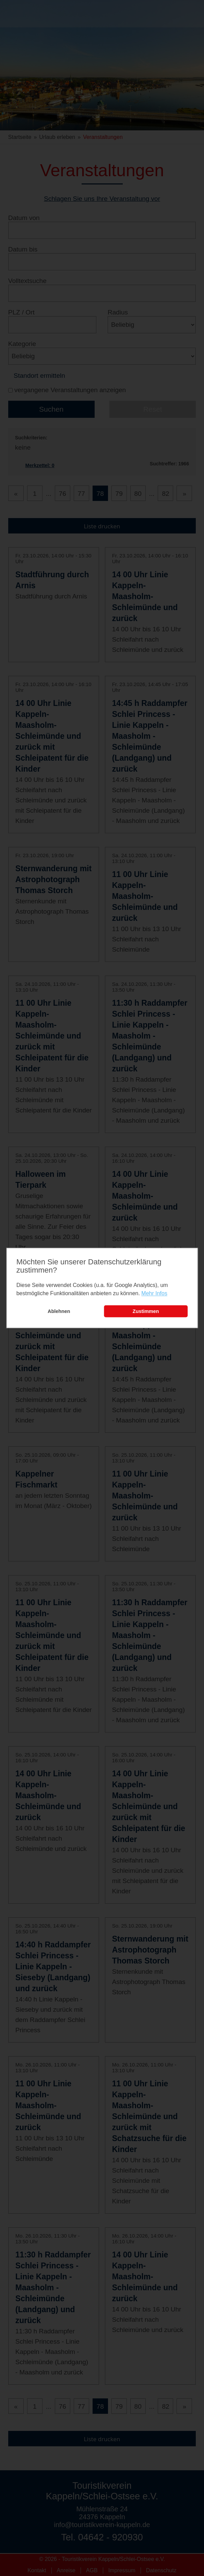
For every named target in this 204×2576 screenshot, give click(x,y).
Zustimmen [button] (146, 1311)
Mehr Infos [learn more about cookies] (154, 1293)
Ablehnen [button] (59, 1311)
